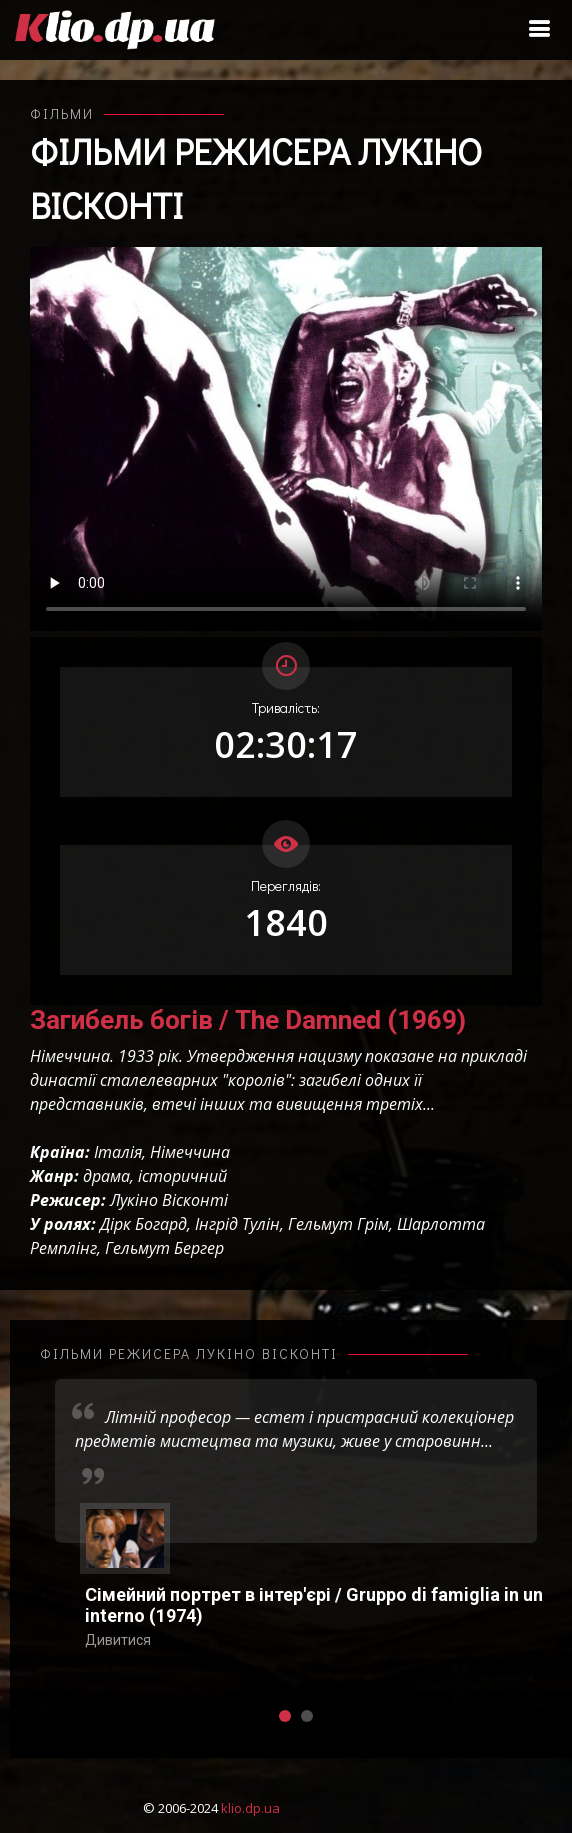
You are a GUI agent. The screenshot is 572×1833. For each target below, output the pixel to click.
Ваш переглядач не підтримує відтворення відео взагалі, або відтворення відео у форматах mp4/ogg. (286, 439)
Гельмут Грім (338, 1224)
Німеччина (190, 1152)
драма (106, 1176)
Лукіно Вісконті (169, 1200)
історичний (182, 1176)
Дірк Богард (143, 1224)
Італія (118, 1152)
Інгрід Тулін (237, 1224)
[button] (285, 1716)
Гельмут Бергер (164, 1248)
